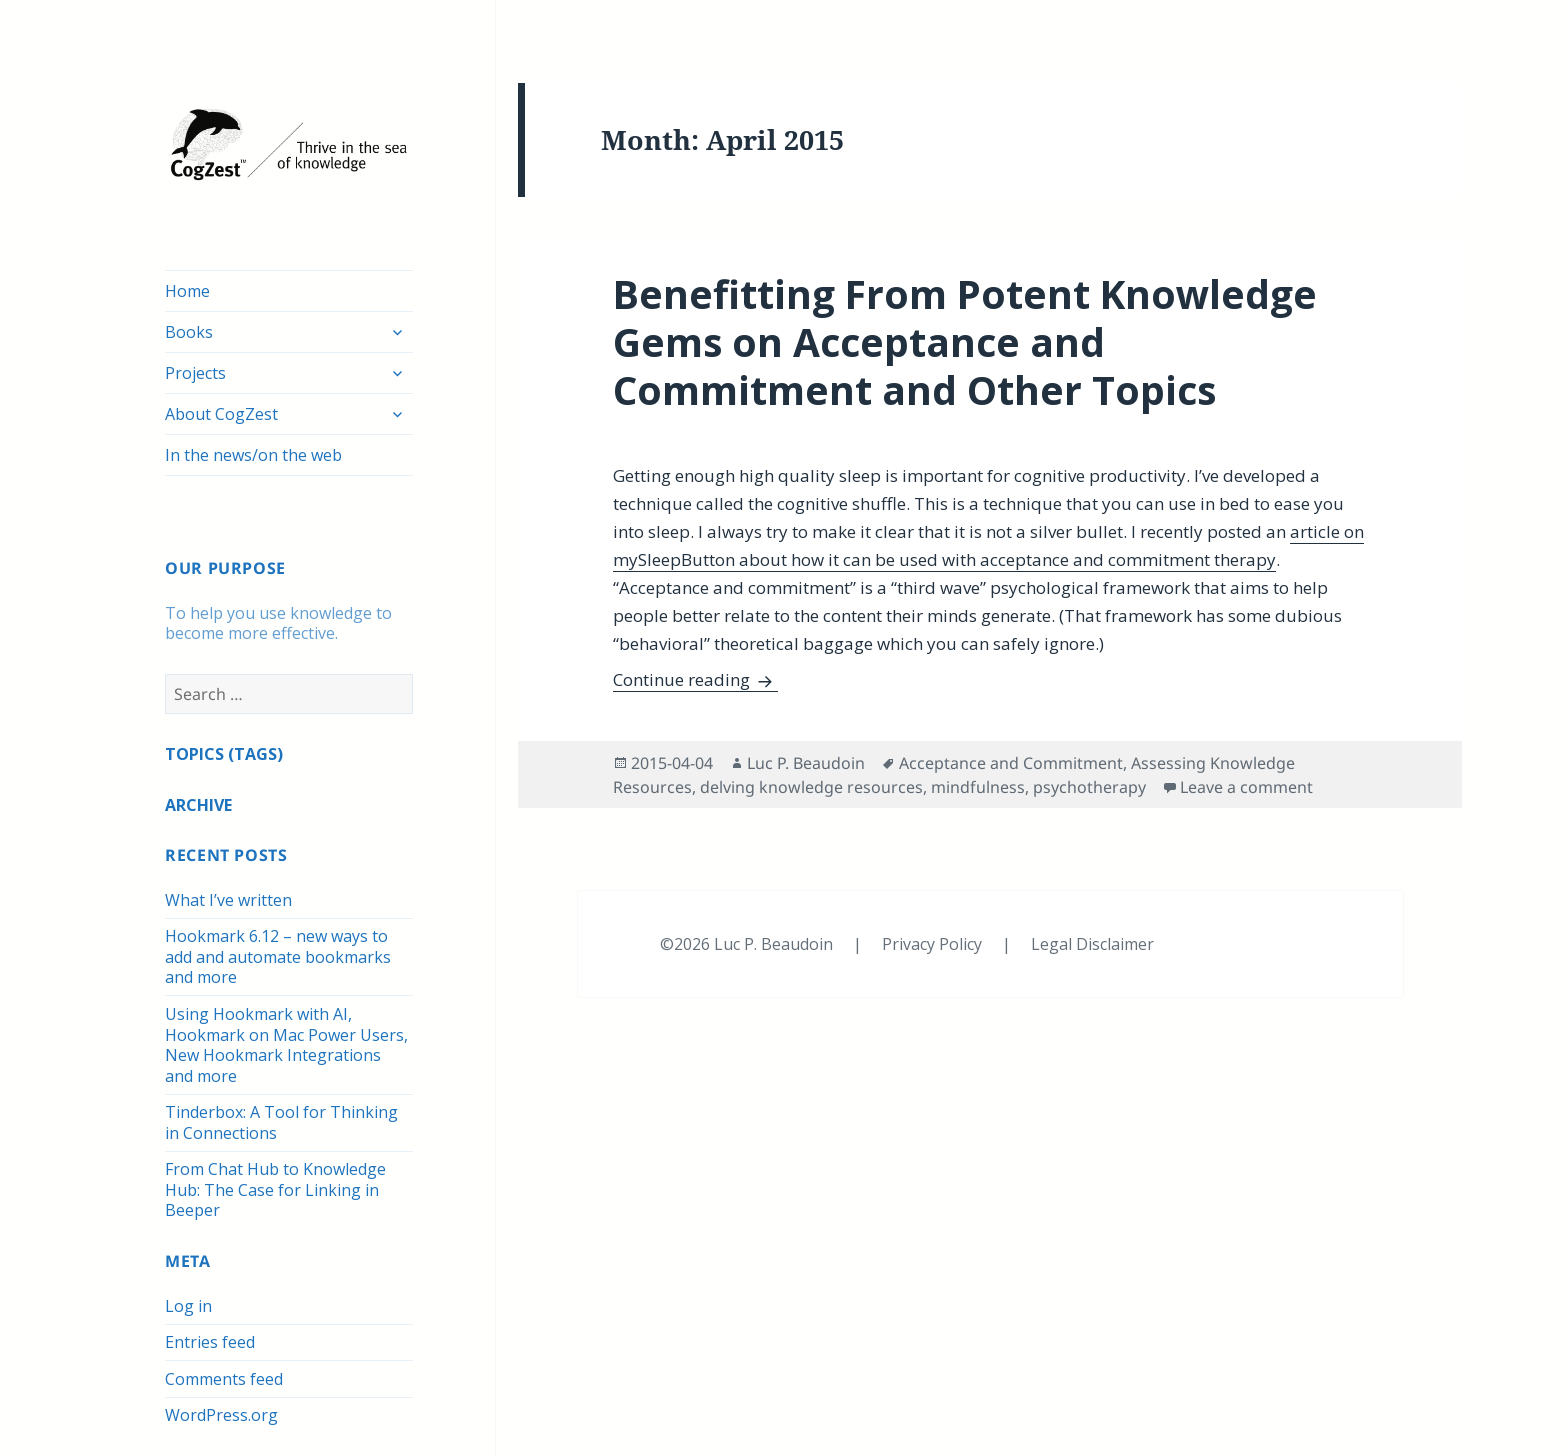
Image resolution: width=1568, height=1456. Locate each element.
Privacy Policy (934, 944)
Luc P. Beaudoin (806, 763)
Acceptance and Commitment (1011, 763)
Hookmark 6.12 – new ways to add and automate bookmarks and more (278, 956)
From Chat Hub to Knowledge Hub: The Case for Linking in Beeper (275, 1189)
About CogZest (221, 414)
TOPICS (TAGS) (224, 754)
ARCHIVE (198, 805)
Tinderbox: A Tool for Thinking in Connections (281, 1122)
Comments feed (224, 1379)
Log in (188, 1306)
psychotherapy (1089, 787)
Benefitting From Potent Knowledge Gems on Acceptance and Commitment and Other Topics (965, 341)
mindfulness (978, 787)
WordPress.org (221, 1415)
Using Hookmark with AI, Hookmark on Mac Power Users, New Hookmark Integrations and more (286, 1045)
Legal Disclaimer (1092, 944)
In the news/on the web (253, 455)
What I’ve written (228, 900)
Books (189, 332)
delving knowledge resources (811, 787)
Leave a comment (1246, 787)
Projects (195, 373)
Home (187, 291)
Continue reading (695, 679)
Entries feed (210, 1342)
